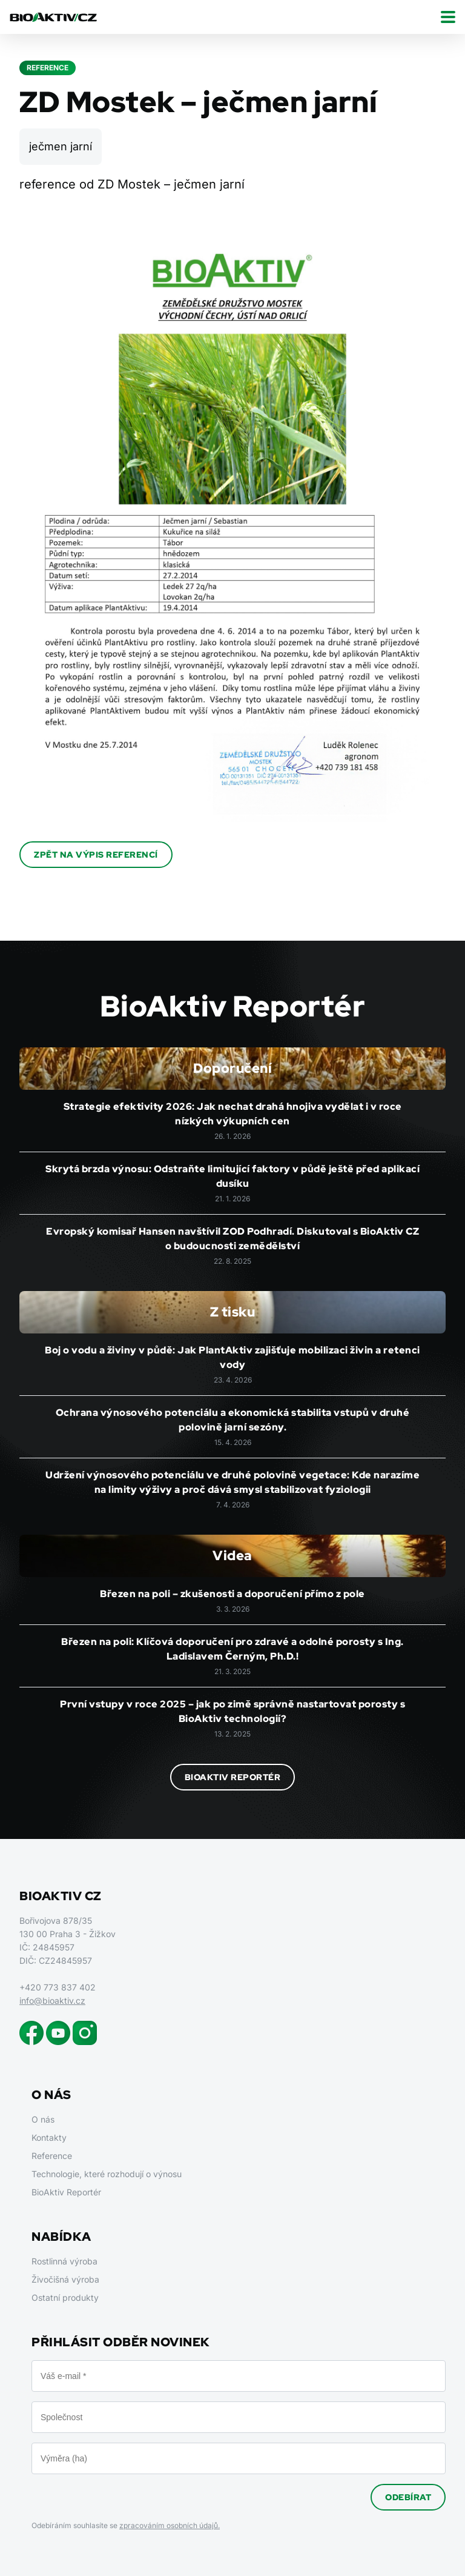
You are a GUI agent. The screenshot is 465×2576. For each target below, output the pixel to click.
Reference (51, 2156)
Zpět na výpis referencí (96, 854)
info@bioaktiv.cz (52, 2000)
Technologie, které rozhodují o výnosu (106, 2174)
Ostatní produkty (65, 2297)
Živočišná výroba (65, 2279)
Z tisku (233, 1312)
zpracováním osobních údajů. (169, 2525)
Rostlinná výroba (64, 2261)
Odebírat (408, 2497)
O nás (42, 2119)
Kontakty (49, 2137)
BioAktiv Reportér (233, 1777)
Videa (232, 1555)
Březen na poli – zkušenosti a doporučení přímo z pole (232, 1593)
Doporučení (232, 1068)
